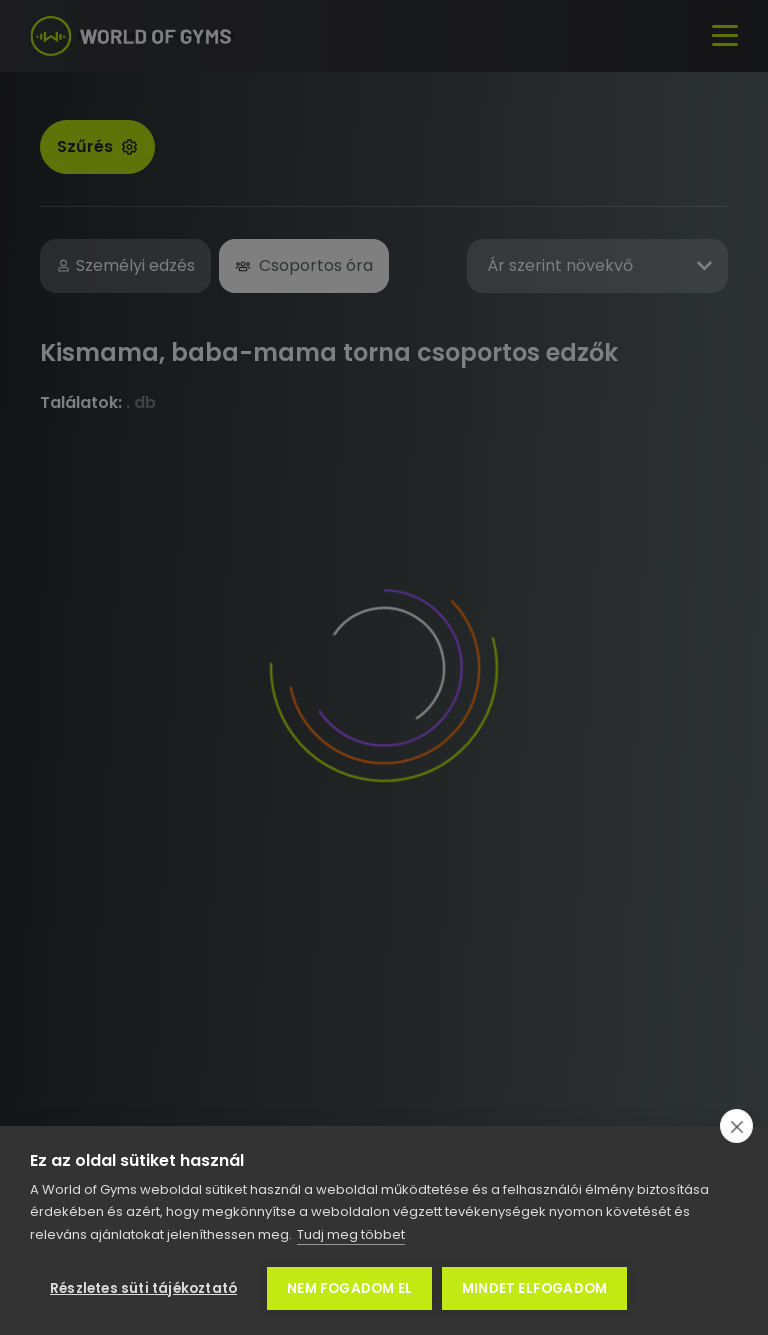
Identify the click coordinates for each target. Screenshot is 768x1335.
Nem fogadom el (349, 1288)
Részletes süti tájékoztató (143, 1288)
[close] (736, 1126)
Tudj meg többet (351, 1234)
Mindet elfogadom (534, 1288)
